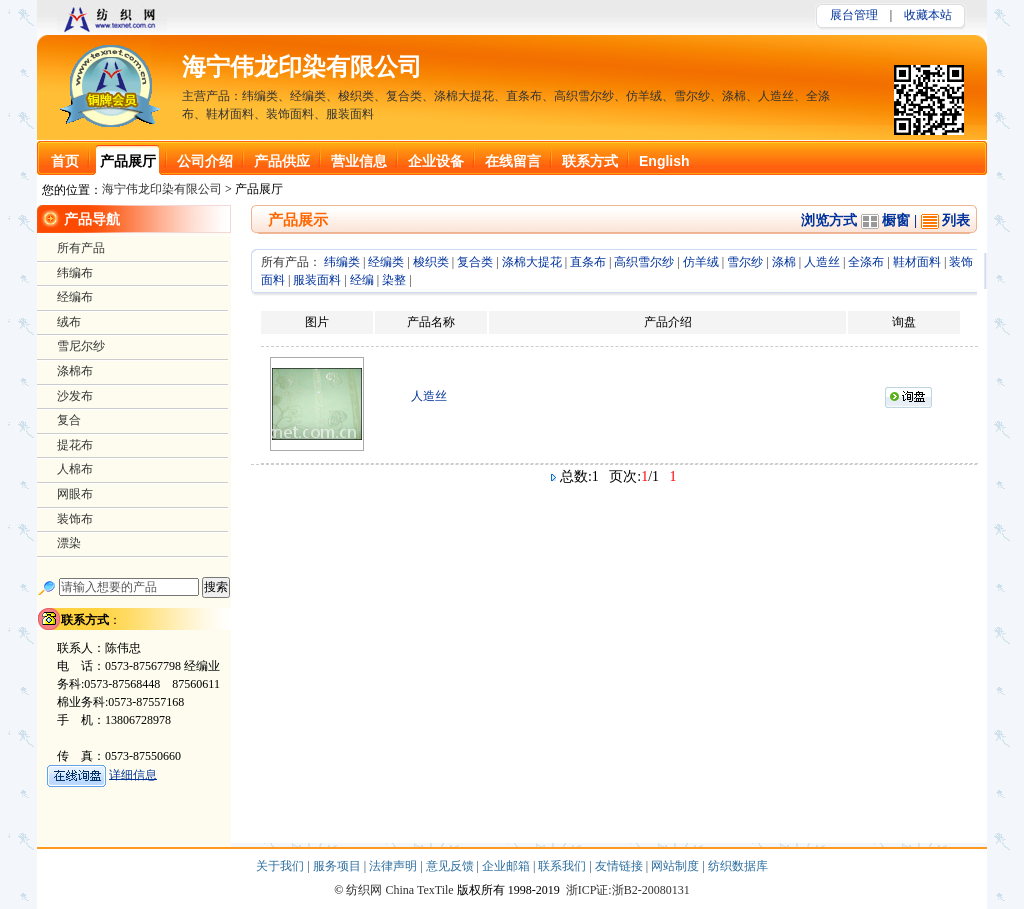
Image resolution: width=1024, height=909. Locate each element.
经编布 (75, 297)
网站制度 (676, 866)
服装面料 (317, 280)
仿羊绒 (701, 262)
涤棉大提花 (532, 262)
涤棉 (784, 262)
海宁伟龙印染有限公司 (302, 67)
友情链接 (620, 866)
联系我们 (563, 866)
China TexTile (419, 890)
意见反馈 (451, 866)
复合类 (475, 262)
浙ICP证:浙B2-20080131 (628, 890)
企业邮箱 (507, 866)
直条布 (588, 262)
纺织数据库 (738, 866)
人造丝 (822, 262)
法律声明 (394, 866)
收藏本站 (928, 15)
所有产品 (81, 248)
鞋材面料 (917, 262)
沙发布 (75, 396)
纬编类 (342, 262)
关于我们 (281, 866)
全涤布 (866, 262)
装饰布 (75, 519)
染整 (394, 280)
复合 (69, 420)
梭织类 (431, 262)
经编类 (386, 262)
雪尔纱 (745, 262)
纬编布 (75, 273)
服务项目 (338, 866)
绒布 (69, 322)
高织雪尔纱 (644, 262)
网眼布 (75, 494)
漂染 (69, 543)
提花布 (75, 445)
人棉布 (75, 469)
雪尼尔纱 (81, 346)
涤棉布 (75, 371)
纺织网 (364, 890)
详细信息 (133, 774)
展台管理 (854, 15)
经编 (362, 280)
